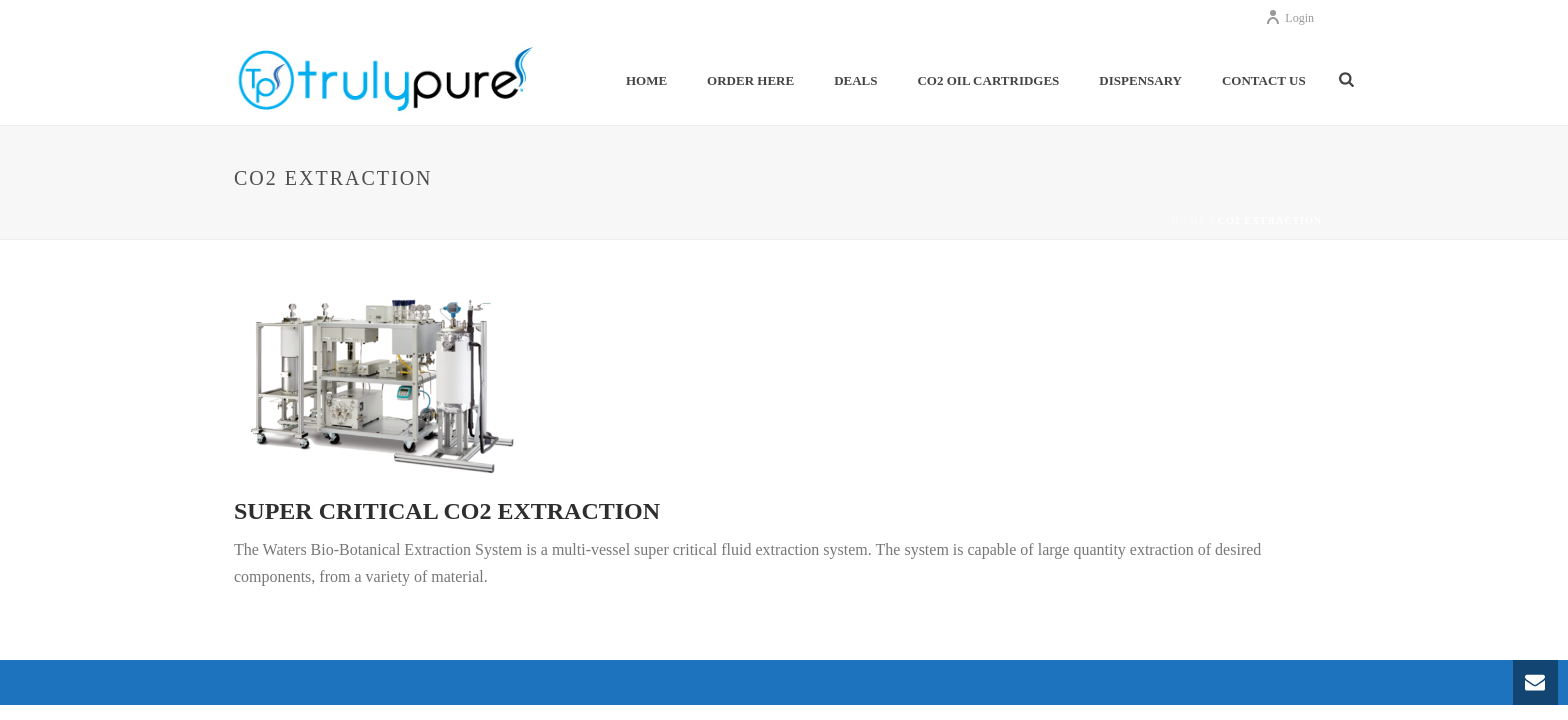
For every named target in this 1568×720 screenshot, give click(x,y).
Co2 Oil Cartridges (988, 80)
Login (1289, 18)
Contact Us (1264, 80)
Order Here (750, 80)
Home (646, 80)
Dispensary (1140, 80)
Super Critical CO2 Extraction (447, 511)
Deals (855, 80)
